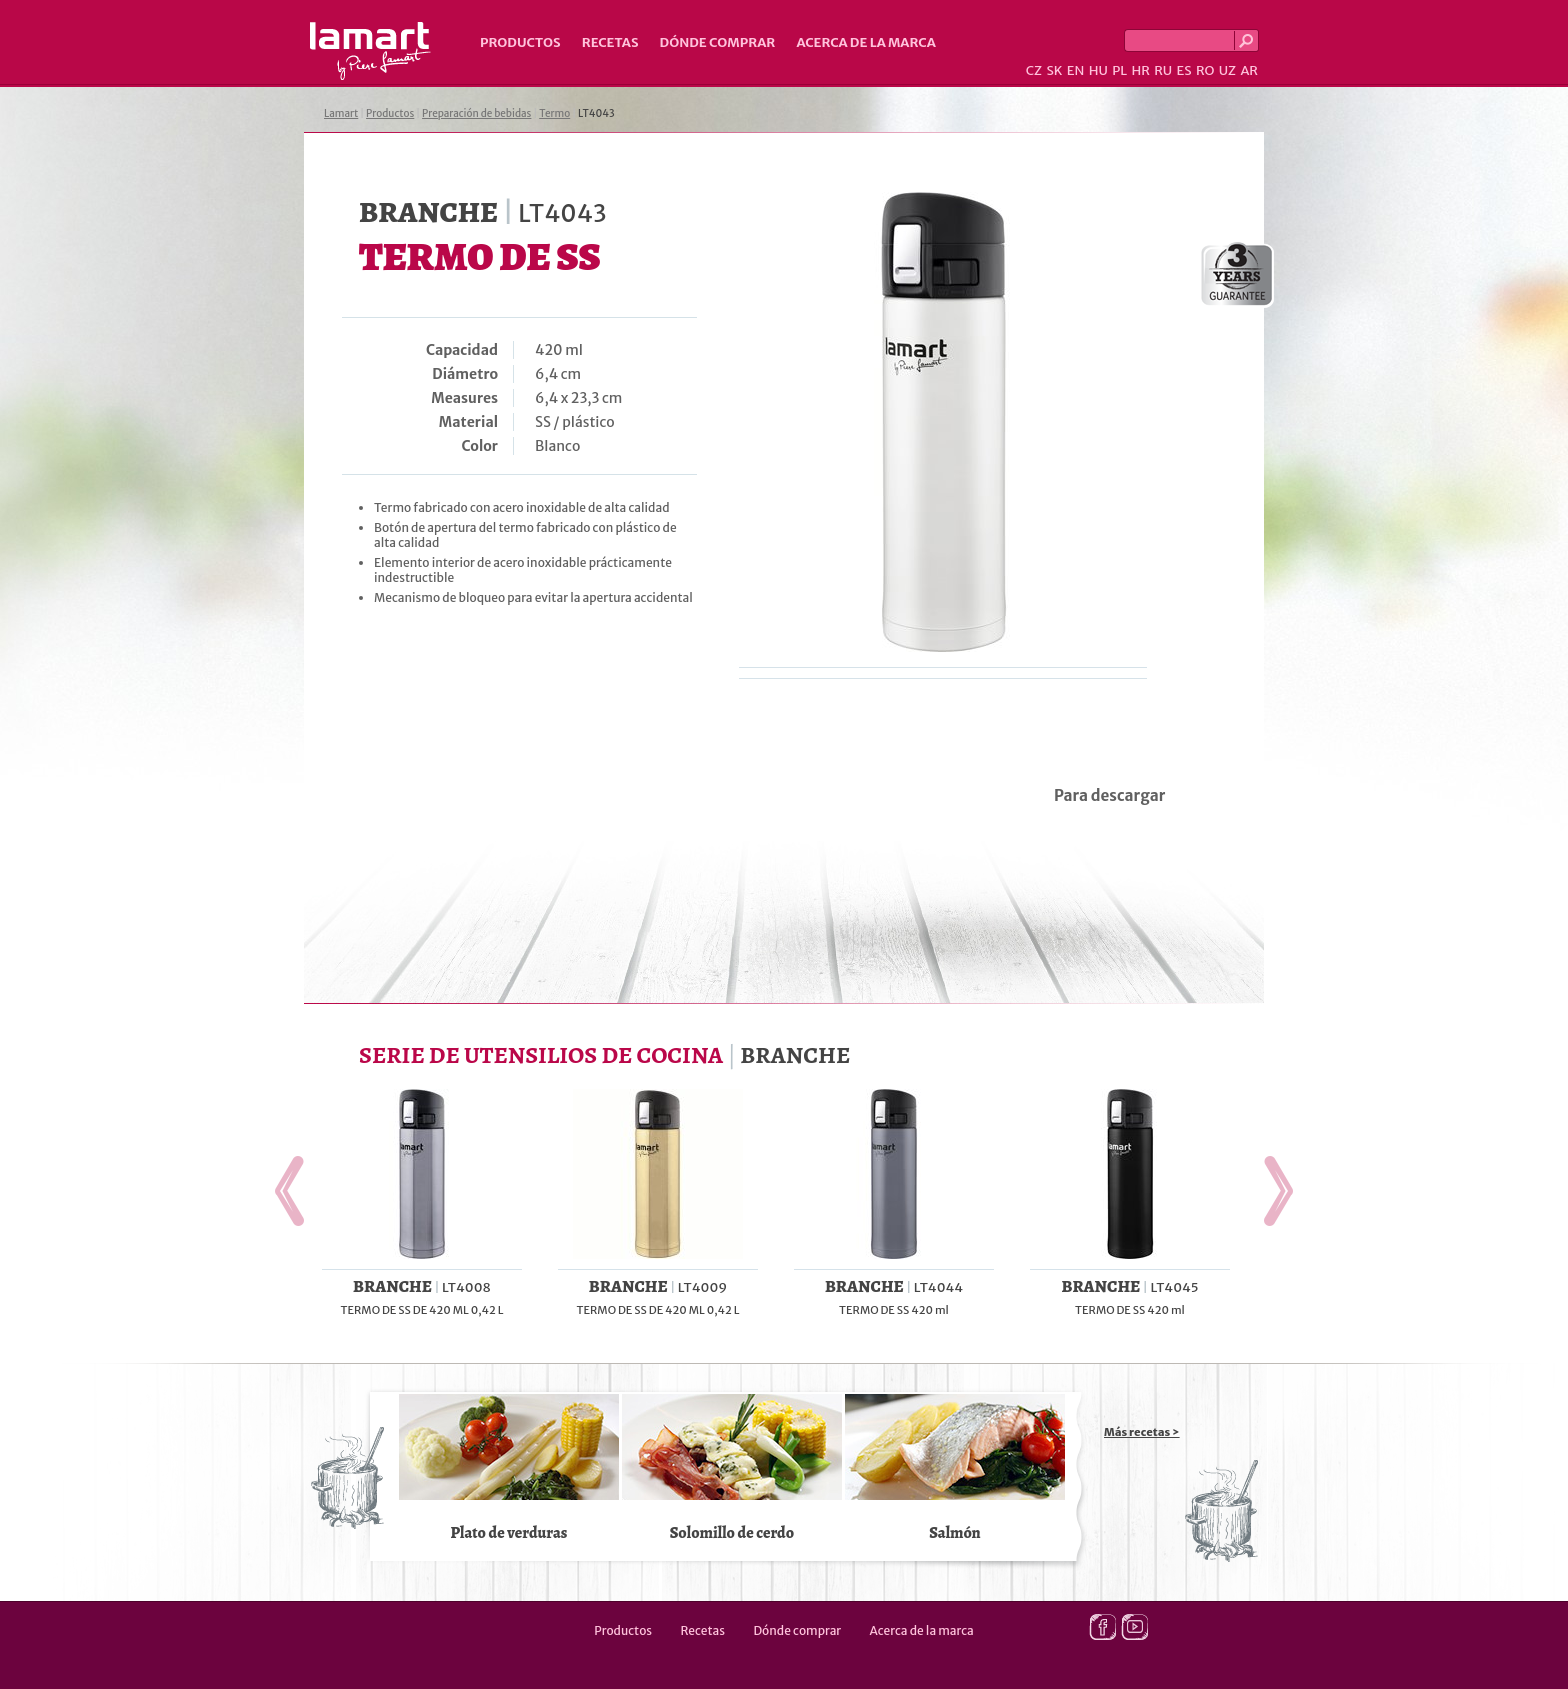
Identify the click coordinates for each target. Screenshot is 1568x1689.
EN (1076, 70)
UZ (1227, 70)
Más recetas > (1142, 1432)
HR (1140, 70)
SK (1054, 70)
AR (1249, 70)
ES (1184, 70)
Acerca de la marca (865, 42)
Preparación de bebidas (476, 113)
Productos (520, 42)
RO (1205, 70)
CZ (1034, 70)
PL (1119, 70)
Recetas (610, 42)
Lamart (370, 51)
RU (1163, 70)
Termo (554, 113)
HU (1098, 70)
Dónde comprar (718, 42)
